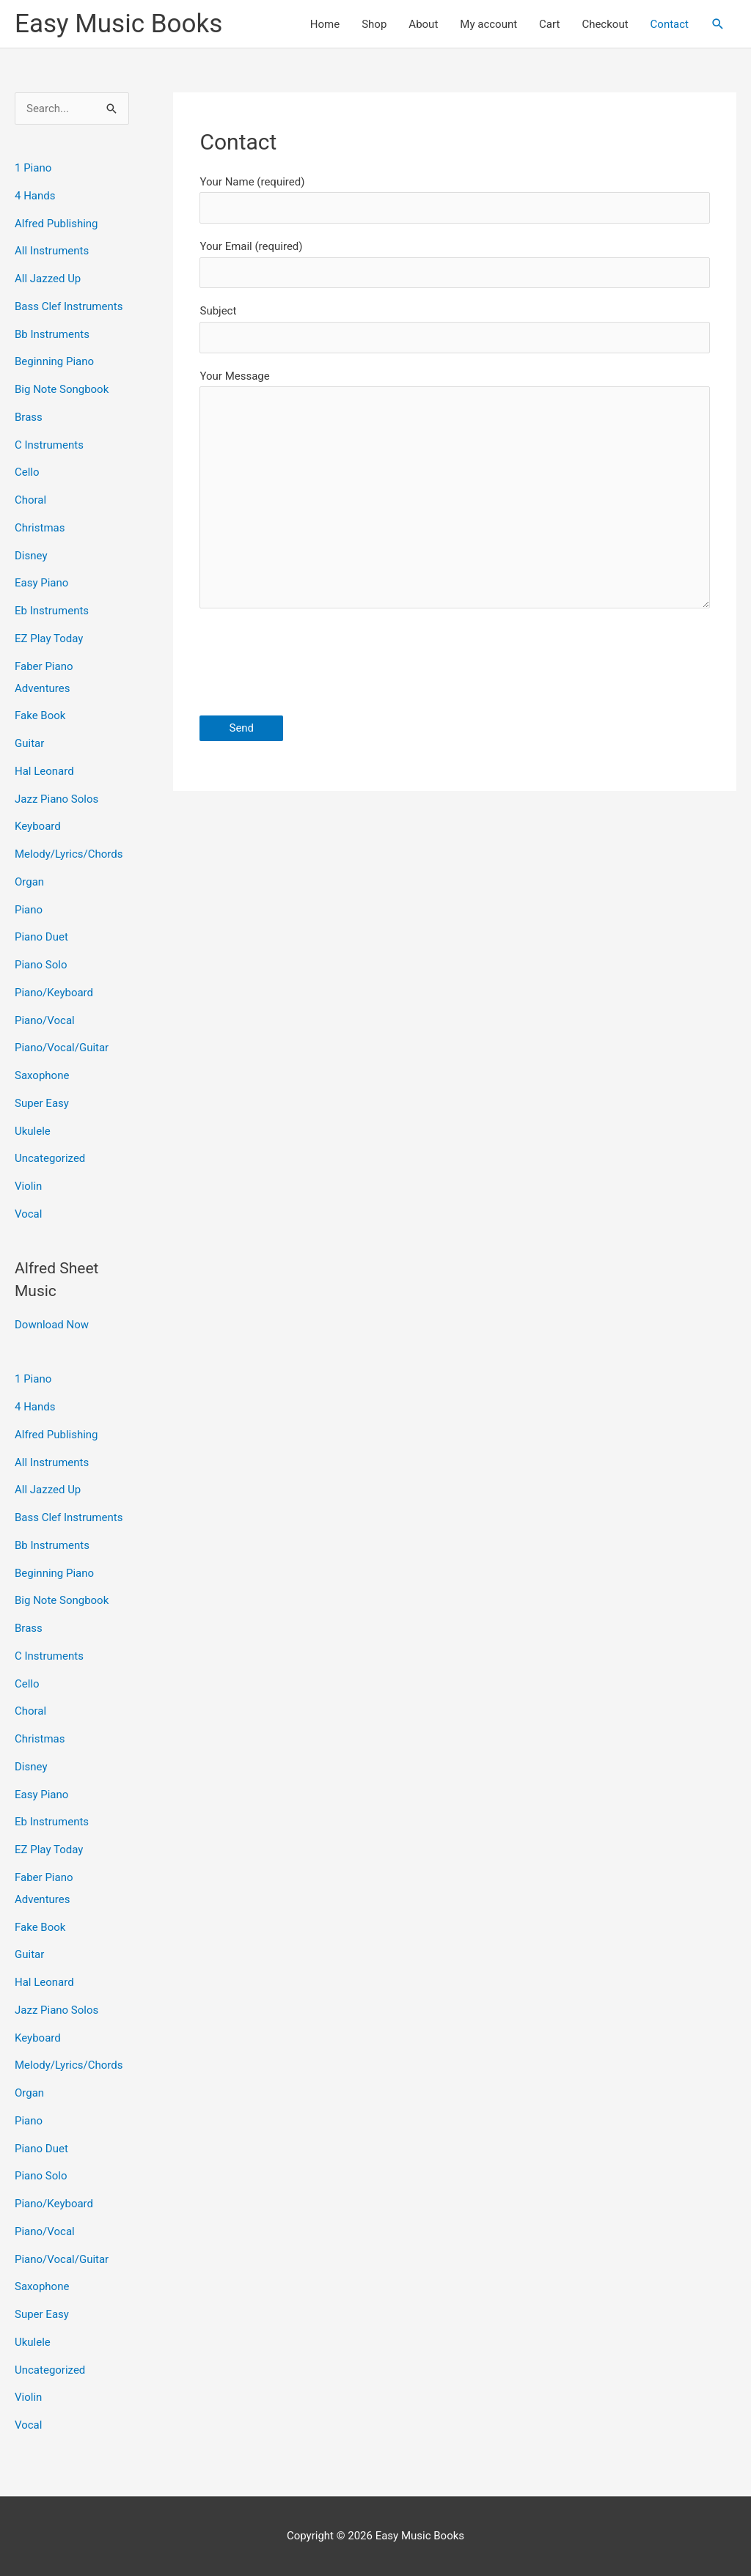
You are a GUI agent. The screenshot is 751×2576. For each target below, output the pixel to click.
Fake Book (40, 715)
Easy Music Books (118, 24)
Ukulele (33, 1131)
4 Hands (35, 195)
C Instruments (49, 445)
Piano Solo (41, 964)
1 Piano (33, 167)
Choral (30, 500)
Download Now (52, 1324)
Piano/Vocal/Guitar (62, 1047)
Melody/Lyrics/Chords (68, 854)
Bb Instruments (52, 334)
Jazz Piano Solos (56, 799)
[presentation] (310, 664)
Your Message (454, 493)
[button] (718, 24)
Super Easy (42, 1103)
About (423, 24)
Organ (29, 881)
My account (488, 24)
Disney (31, 555)
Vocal (28, 1214)
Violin (28, 1186)
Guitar (29, 743)
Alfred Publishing (56, 223)
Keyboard (38, 826)
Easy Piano (41, 582)
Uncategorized (50, 1158)
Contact (670, 24)
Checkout (605, 24)
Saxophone (42, 1075)
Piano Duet (41, 936)
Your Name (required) (454, 199)
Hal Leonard (44, 771)
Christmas (40, 527)
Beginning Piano (54, 361)
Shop (374, 24)
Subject (454, 328)
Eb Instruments (52, 610)
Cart (549, 24)
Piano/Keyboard (54, 992)
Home (325, 24)
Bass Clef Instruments (68, 306)
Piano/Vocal (45, 1020)
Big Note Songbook (62, 389)
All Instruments (52, 250)
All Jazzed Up (48, 278)
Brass (29, 417)
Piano (29, 909)
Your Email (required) (454, 264)
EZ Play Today (49, 638)
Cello (27, 472)
